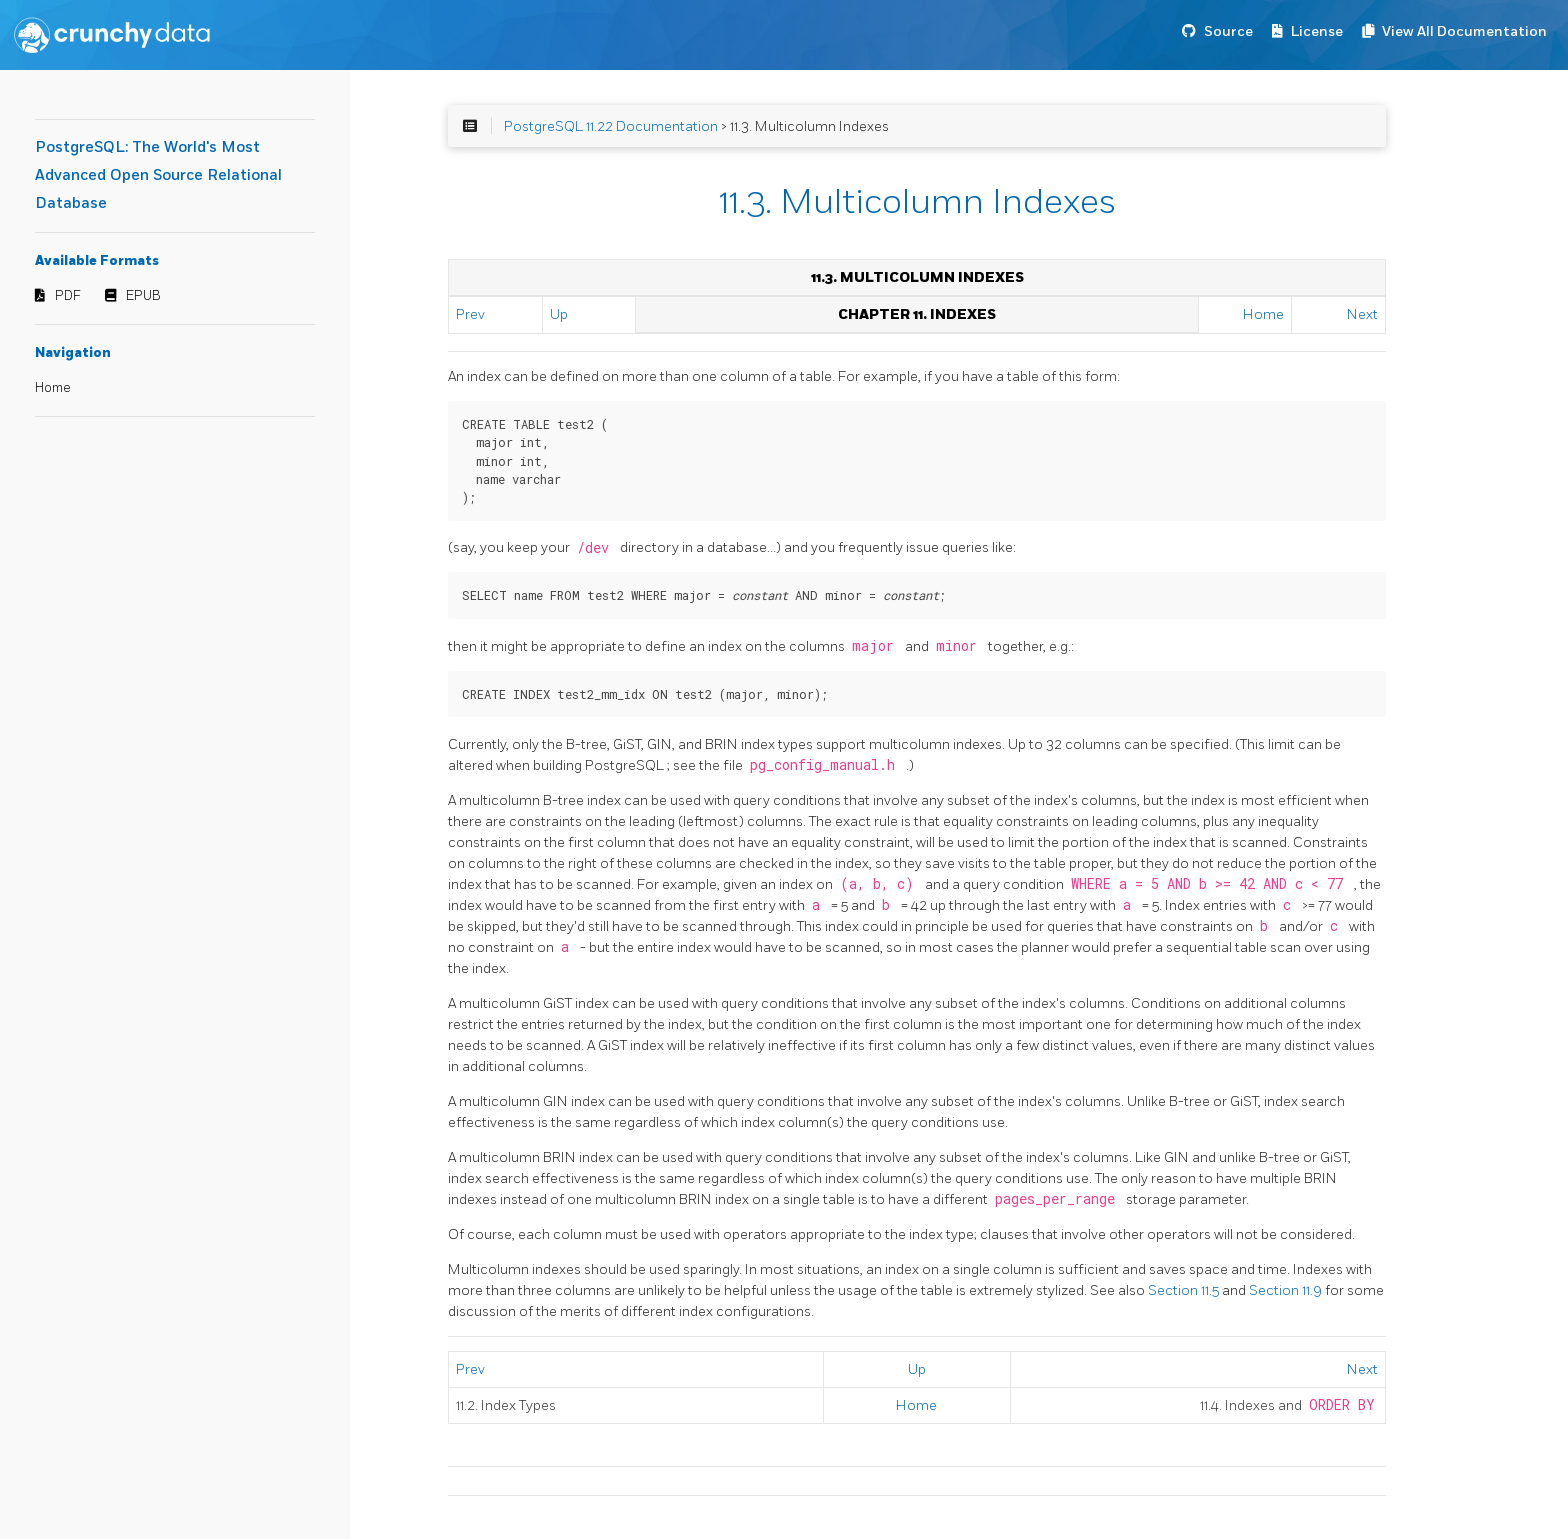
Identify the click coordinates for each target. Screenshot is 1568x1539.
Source (1228, 31)
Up (559, 314)
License (1317, 31)
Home (53, 388)
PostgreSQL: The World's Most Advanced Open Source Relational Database (158, 175)
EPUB (143, 296)
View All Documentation (1464, 31)
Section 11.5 (1185, 1290)
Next (1362, 314)
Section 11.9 (1287, 1290)
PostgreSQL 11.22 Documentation (611, 126)
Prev (470, 314)
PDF (68, 296)
